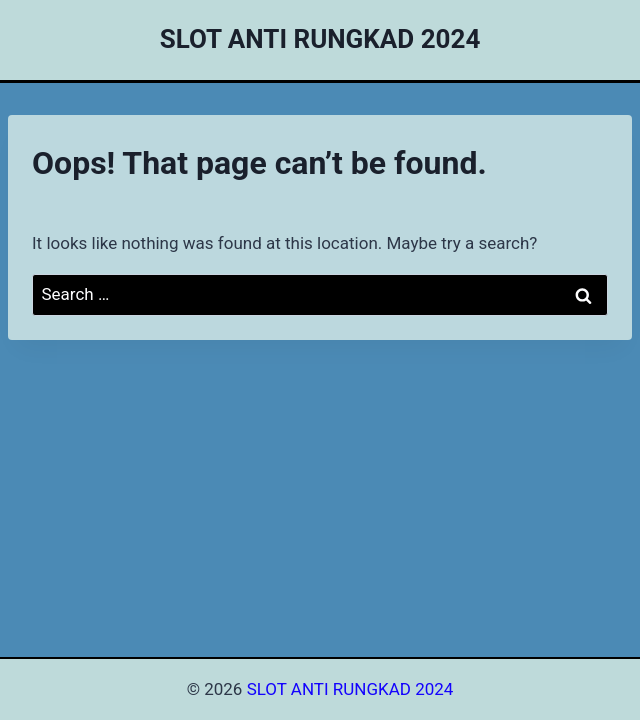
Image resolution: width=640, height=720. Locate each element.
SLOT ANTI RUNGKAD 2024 (350, 689)
